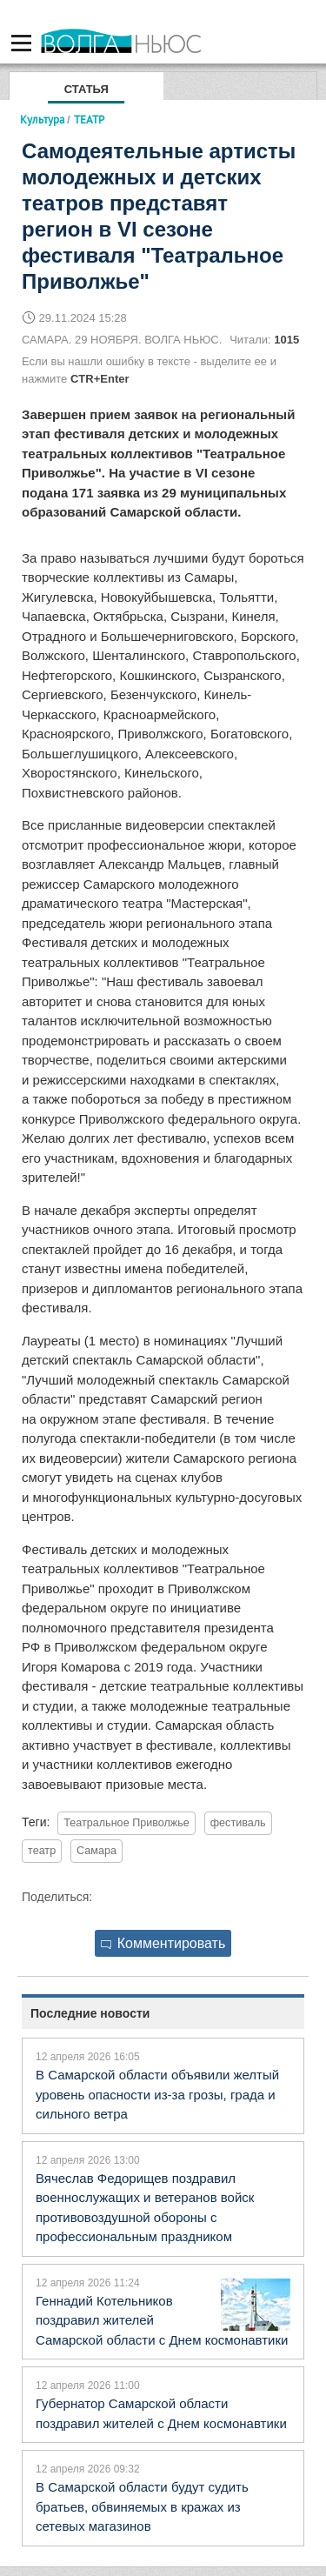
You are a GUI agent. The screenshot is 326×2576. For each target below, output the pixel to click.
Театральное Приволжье (126, 1823)
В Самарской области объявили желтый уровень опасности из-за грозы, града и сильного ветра (157, 2094)
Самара (96, 1851)
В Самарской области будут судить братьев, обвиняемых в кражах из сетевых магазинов (142, 2506)
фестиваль (238, 1823)
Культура (42, 119)
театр (42, 1851)
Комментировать (163, 1943)
